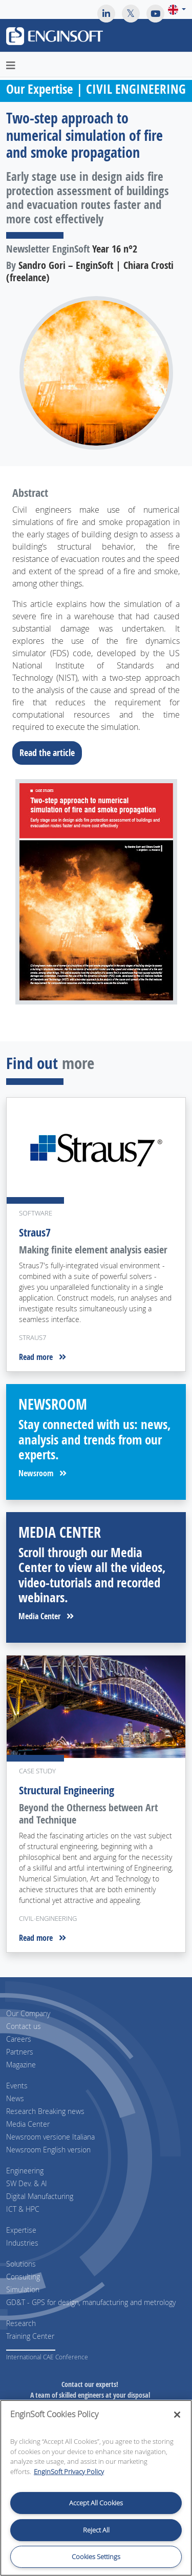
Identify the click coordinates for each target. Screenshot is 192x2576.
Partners (19, 2052)
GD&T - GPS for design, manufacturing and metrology (91, 2302)
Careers (18, 2039)
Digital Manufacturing (39, 2196)
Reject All (96, 2530)
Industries (22, 2243)
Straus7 (35, 1232)
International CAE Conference (47, 2357)
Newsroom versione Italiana (50, 2137)
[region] (96, 2488)
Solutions (21, 2264)
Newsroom (42, 1473)
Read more (42, 1357)
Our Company (28, 2013)
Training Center (30, 2336)
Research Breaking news (45, 2111)
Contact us (23, 2026)
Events (17, 2085)
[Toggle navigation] (178, 37)
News (15, 2098)
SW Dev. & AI (26, 2183)
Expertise (21, 2230)
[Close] (177, 2414)
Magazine (21, 2064)
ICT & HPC (22, 2209)
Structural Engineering (66, 1790)
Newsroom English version (48, 2149)
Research (21, 2323)
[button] (177, 9)
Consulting (23, 2276)
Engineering (25, 2170)
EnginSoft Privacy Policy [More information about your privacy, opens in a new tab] (69, 2471)
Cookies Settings (96, 2556)
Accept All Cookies (96, 2502)
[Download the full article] (96, 891)
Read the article (50, 752)
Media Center (46, 1616)
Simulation (22, 2289)
